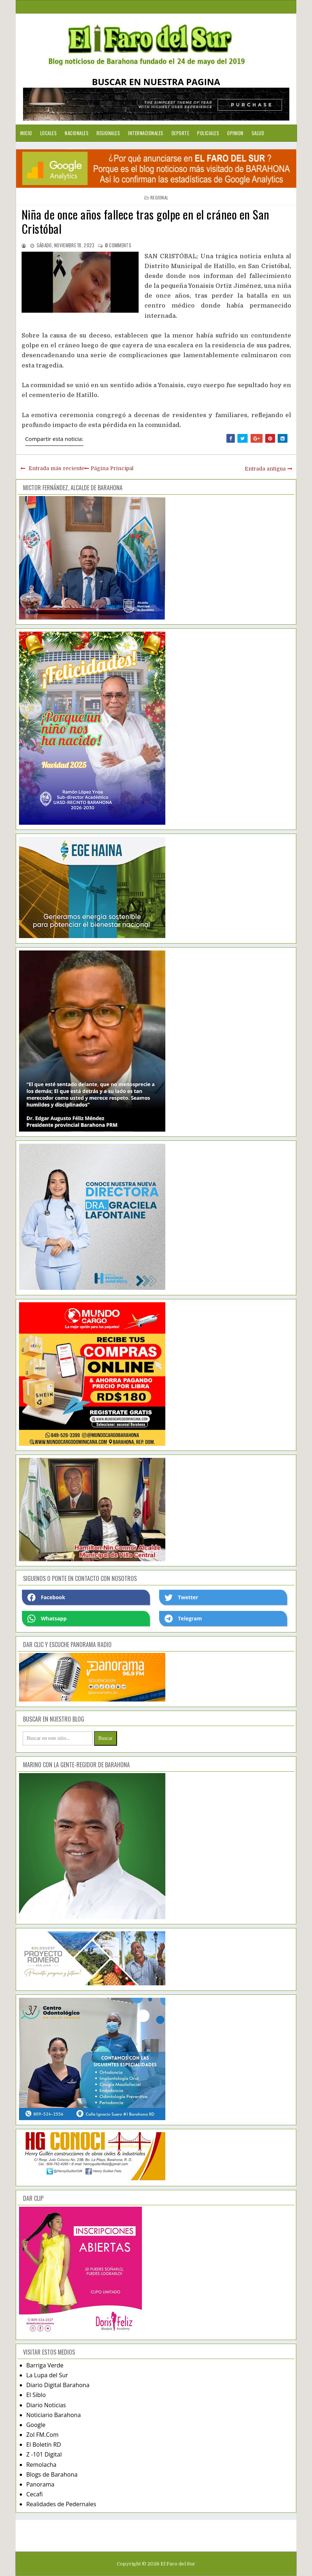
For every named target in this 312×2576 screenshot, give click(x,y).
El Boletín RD (43, 2444)
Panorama (40, 2484)
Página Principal (112, 468)
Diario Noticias (46, 2405)
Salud (258, 133)
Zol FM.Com (42, 2435)
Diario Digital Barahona (58, 2385)
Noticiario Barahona (53, 2415)
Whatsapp (47, 1619)
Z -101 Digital (44, 2454)
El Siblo (36, 2395)
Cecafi (34, 2494)
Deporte (180, 133)
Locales (48, 133)
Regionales (108, 133)
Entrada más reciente (56, 468)
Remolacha (41, 2465)
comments (118, 245)
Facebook (46, 1597)
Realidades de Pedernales (61, 2504)
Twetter (181, 1597)
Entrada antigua (265, 469)
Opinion (235, 133)
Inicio (26, 133)
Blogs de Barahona (52, 2474)
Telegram (183, 1619)
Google (36, 2425)
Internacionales (145, 133)
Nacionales (77, 133)
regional (159, 197)
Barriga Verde (45, 2365)
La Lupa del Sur (47, 2375)
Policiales (208, 133)
